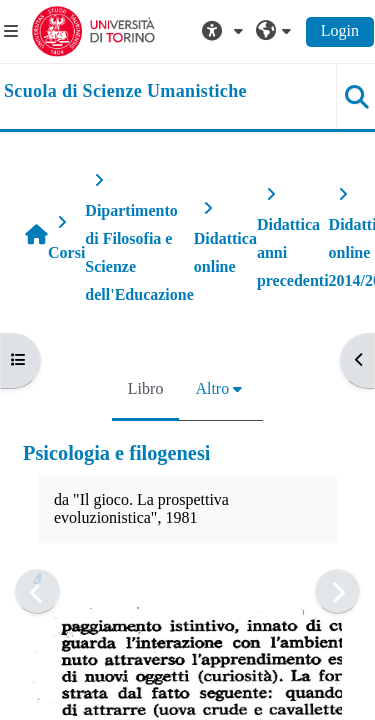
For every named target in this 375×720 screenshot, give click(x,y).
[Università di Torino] (93, 29)
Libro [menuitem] (146, 388)
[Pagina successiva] (337, 591)
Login (340, 30)
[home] (125, 92)
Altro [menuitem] (212, 388)
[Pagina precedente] (37, 591)
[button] (225, 31)
